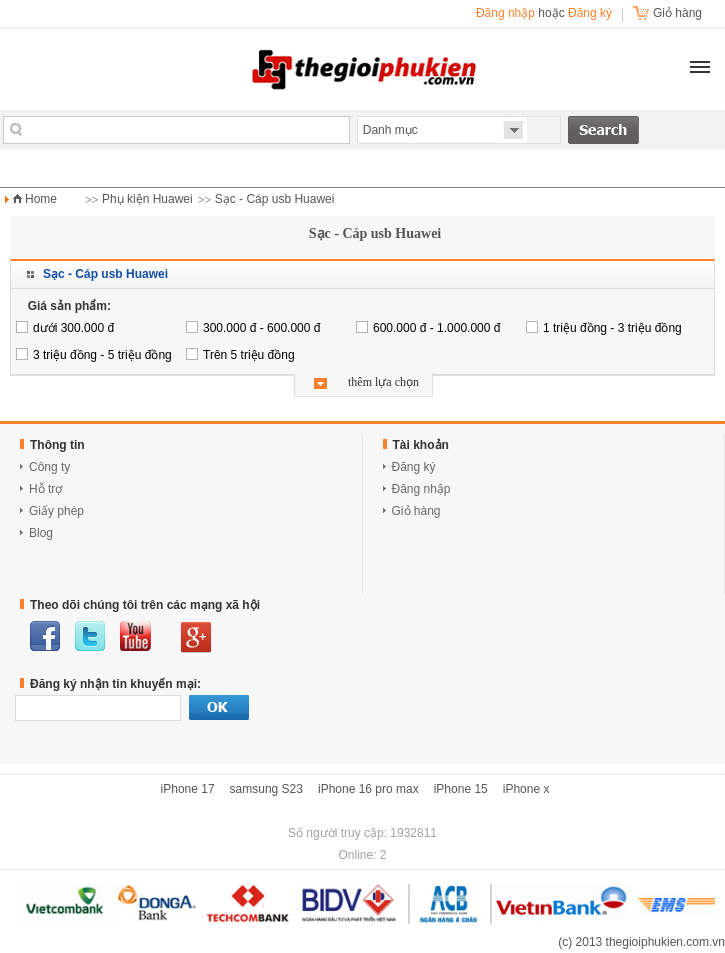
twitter (90, 636)
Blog (41, 533)
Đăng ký (590, 13)
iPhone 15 (461, 789)
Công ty (49, 467)
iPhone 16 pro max (368, 789)
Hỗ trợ (45, 489)
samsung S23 (266, 789)
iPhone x (526, 789)
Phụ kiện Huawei (147, 199)
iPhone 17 (188, 789)
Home (41, 199)
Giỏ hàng (416, 511)
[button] (700, 67)
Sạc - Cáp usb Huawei (275, 199)
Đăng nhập (505, 13)
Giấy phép (56, 511)
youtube (135, 636)
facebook (45, 636)
